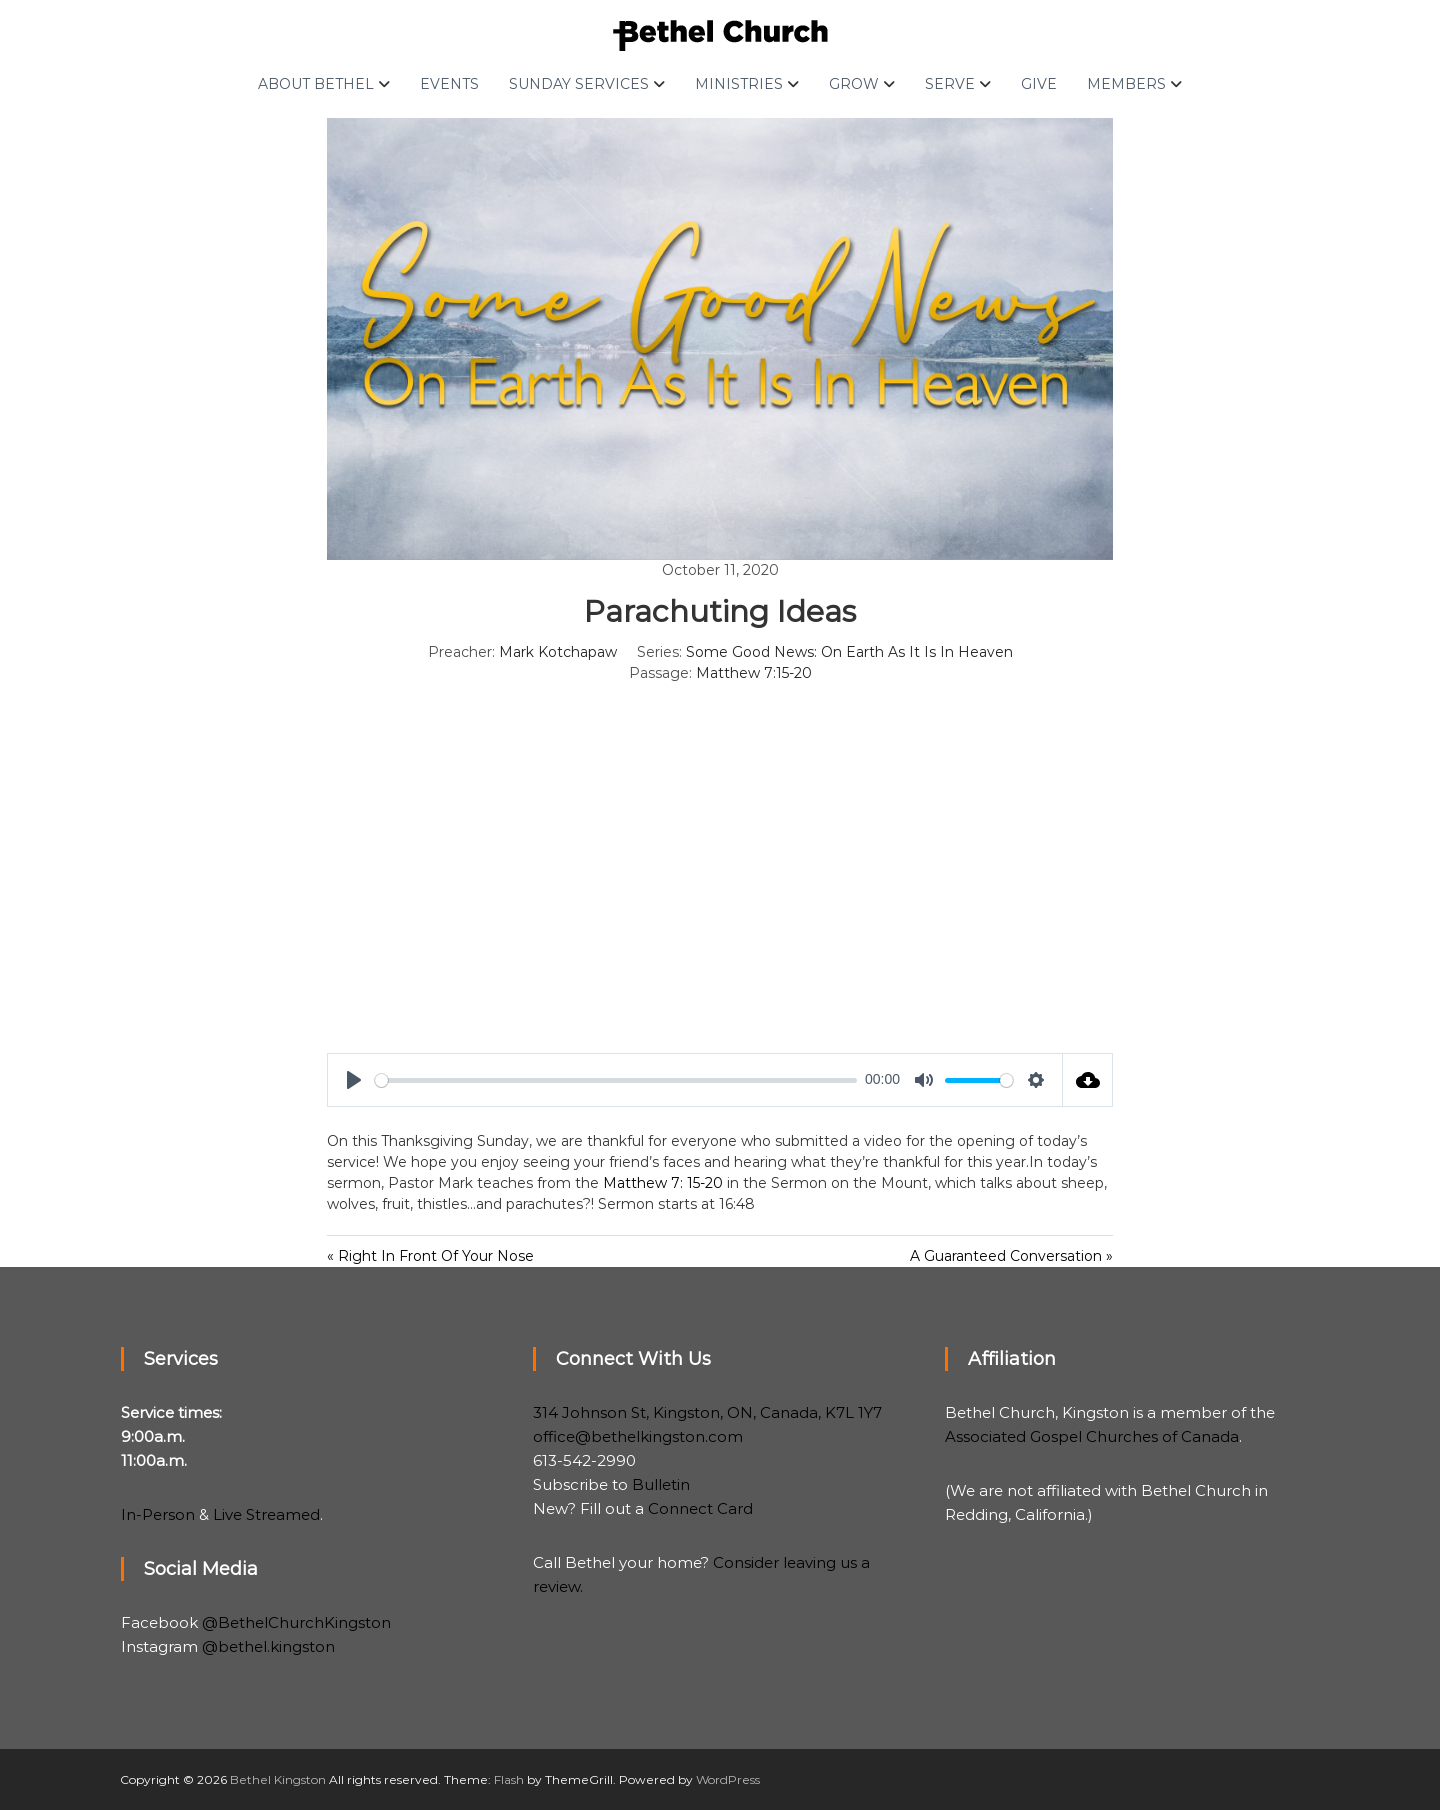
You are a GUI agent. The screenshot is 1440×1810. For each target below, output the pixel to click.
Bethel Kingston (278, 1779)
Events (449, 84)
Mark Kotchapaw (558, 652)
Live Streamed (266, 1514)
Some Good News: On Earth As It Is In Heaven (849, 652)
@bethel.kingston (268, 1646)
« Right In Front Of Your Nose (430, 1256)
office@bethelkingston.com (638, 1436)
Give (1039, 84)
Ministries (739, 84)
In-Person (158, 1514)
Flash (509, 1779)
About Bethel (316, 84)
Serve (950, 84)
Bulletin (661, 1484)
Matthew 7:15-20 (754, 673)
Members (1126, 84)
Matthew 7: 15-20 (663, 1183)
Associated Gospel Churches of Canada (1092, 1436)
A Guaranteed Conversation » (1011, 1256)
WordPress (728, 1779)
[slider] (616, 1080)
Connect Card (700, 1508)
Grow (854, 84)
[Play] (354, 1080)
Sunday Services (579, 84)
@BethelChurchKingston (296, 1622)
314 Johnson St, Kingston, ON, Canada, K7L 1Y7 (707, 1412)
